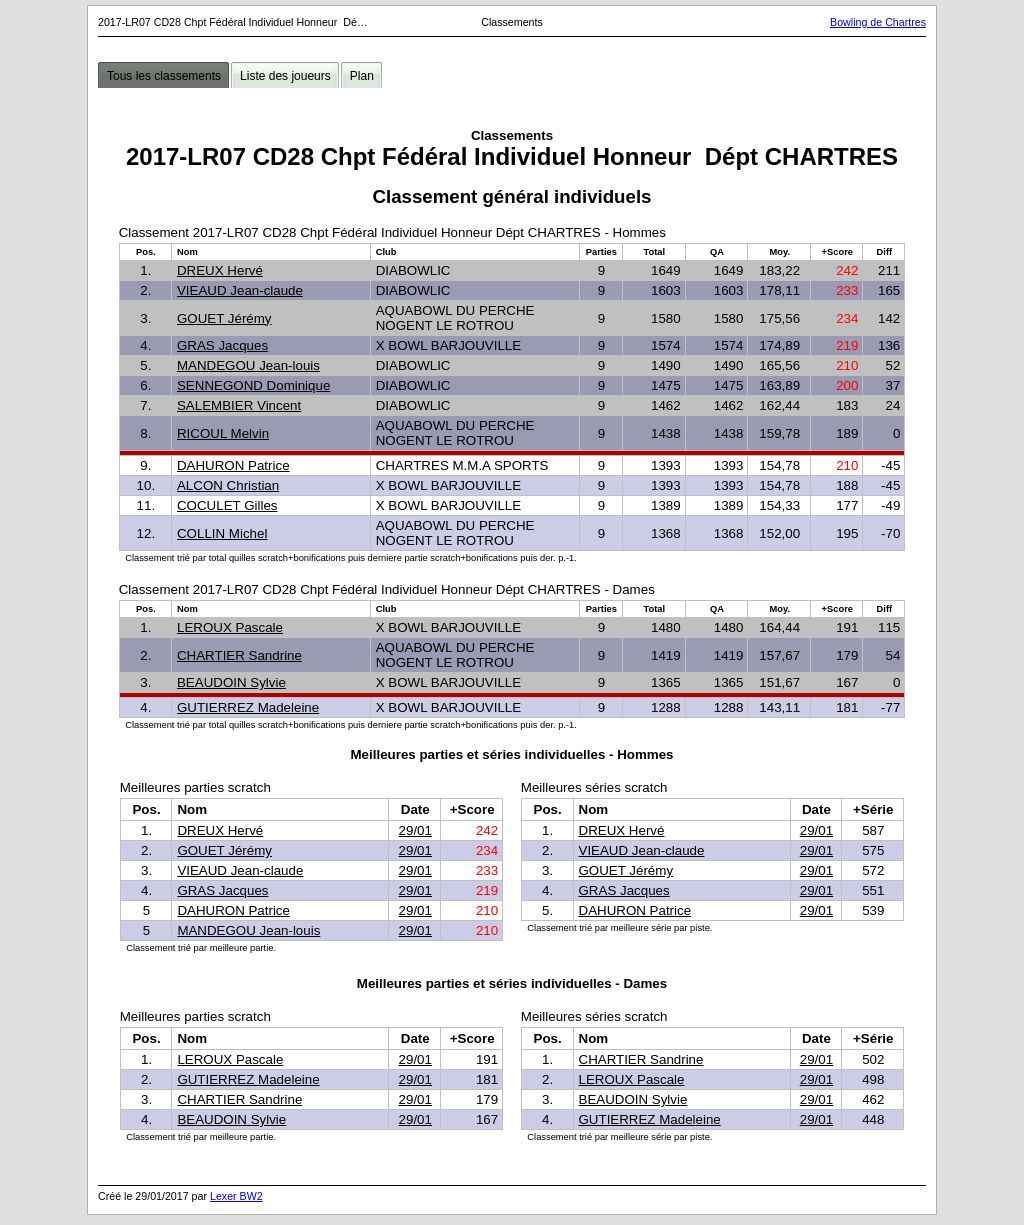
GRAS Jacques (222, 345)
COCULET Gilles (227, 505)
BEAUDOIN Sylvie (231, 682)
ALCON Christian (228, 485)
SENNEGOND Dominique (253, 385)
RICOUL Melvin (223, 433)
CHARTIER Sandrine (239, 655)
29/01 (415, 830)
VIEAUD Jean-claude (240, 290)
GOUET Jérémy (224, 318)
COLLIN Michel (222, 533)
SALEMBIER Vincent (239, 405)
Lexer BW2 (236, 1196)
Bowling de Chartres (878, 22)
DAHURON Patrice (233, 465)
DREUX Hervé (220, 270)
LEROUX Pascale (230, 627)
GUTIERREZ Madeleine (248, 707)
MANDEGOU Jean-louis (248, 365)
